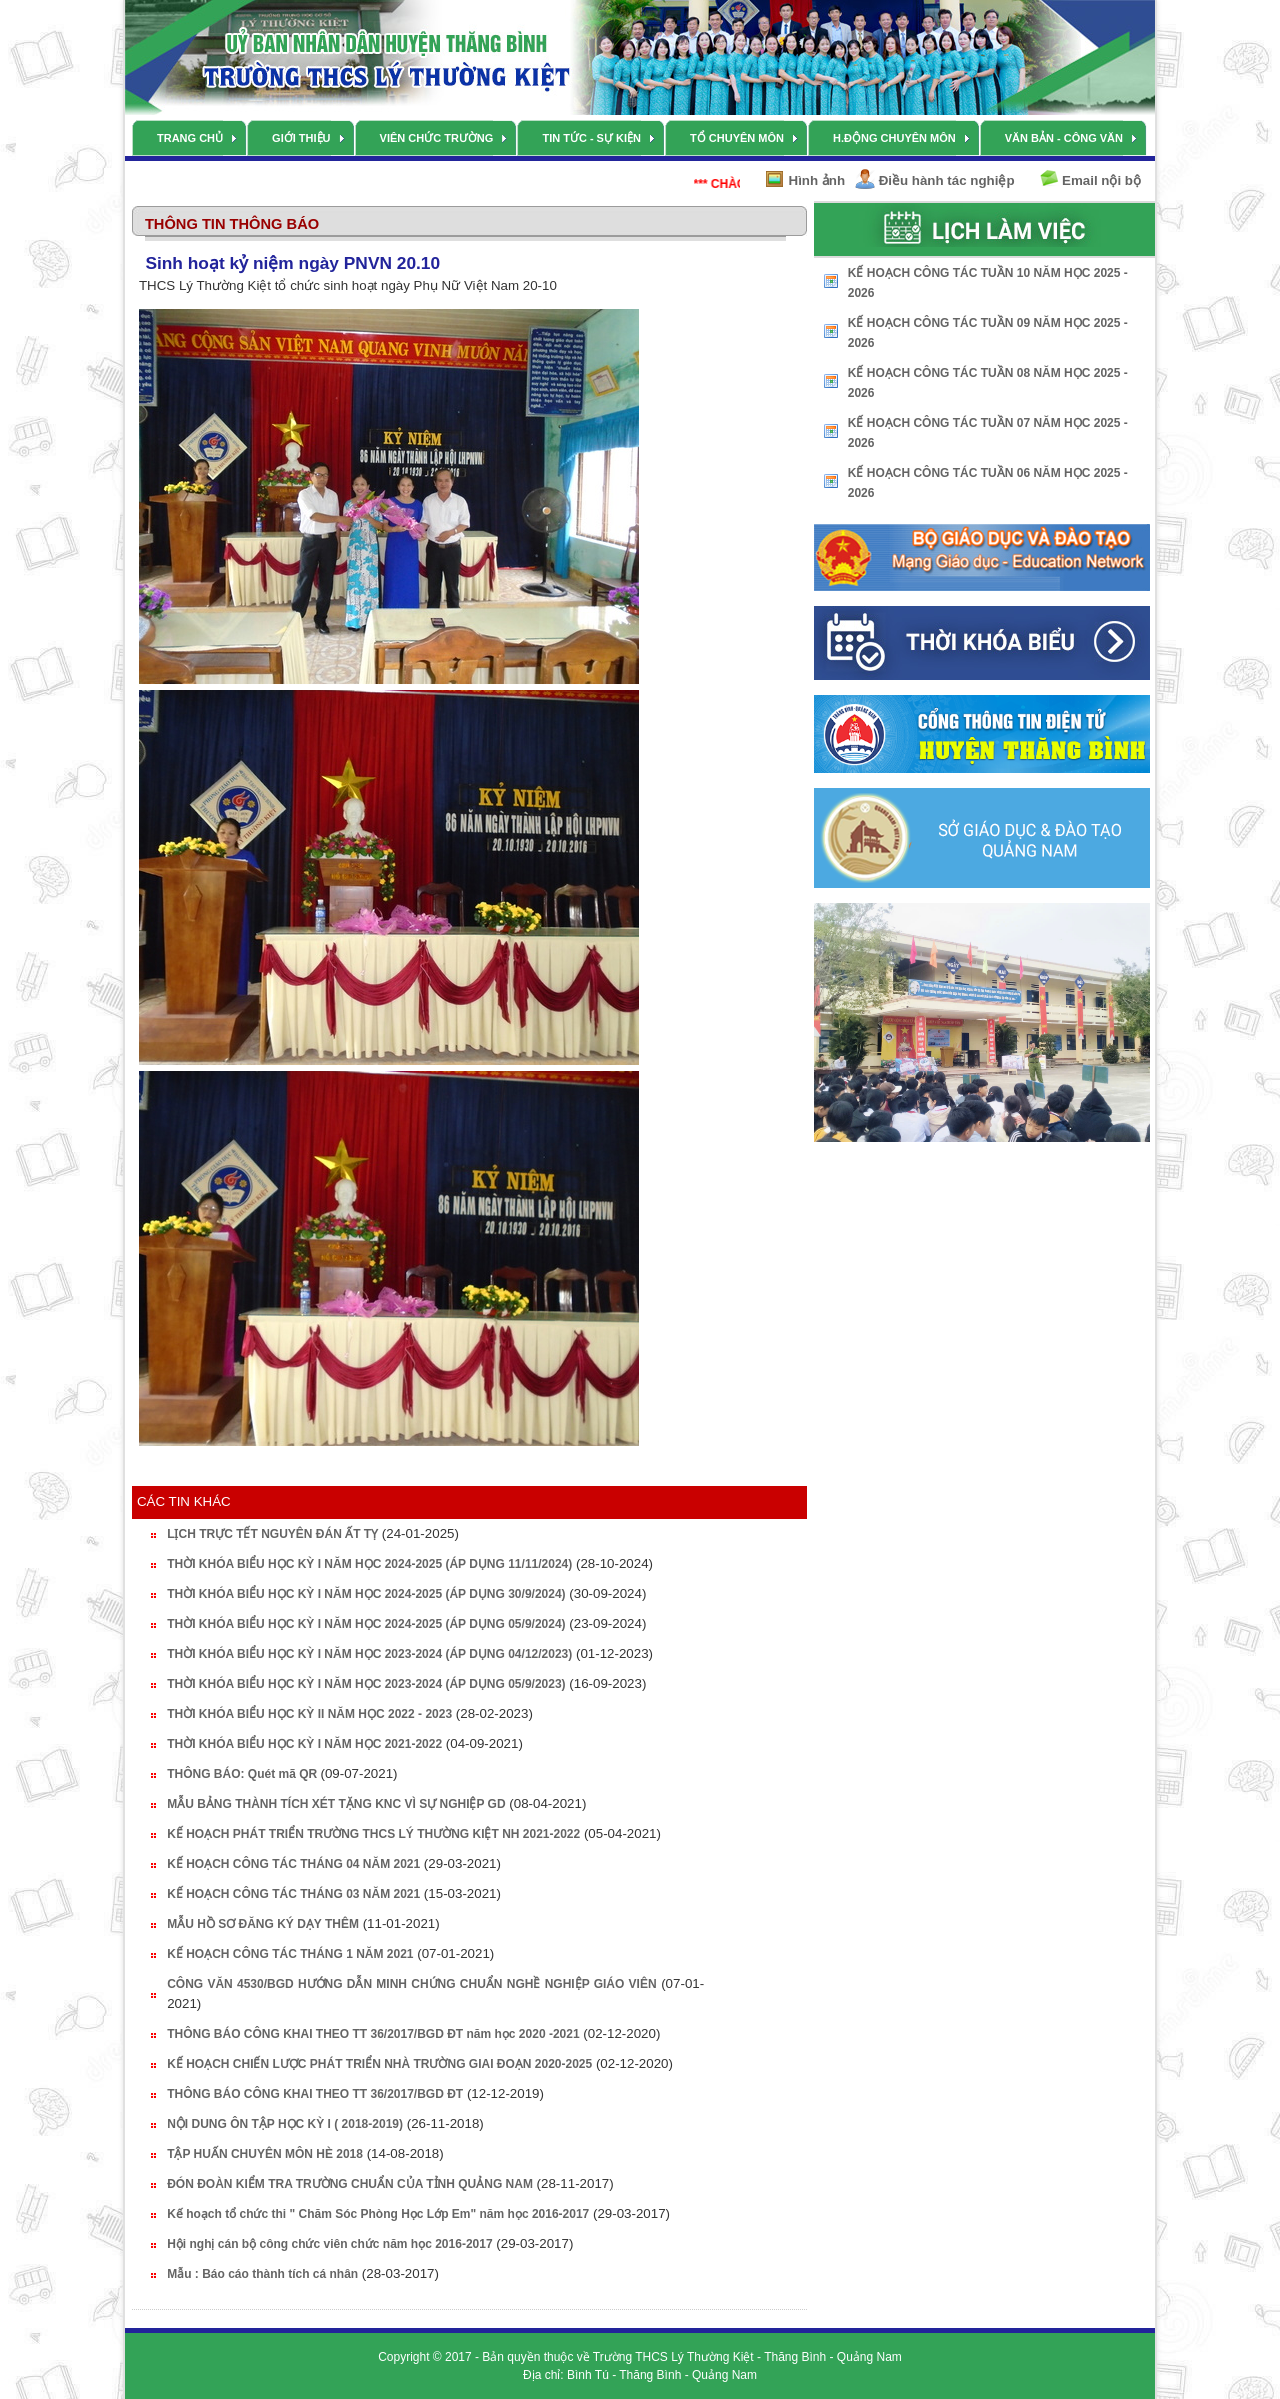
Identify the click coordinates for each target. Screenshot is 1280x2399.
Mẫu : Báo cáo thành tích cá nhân (262, 2274)
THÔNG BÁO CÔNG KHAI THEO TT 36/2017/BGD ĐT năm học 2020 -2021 (373, 2034)
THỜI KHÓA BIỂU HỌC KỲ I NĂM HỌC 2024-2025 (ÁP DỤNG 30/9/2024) (366, 1594)
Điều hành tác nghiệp (947, 180)
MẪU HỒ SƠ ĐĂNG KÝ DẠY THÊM (263, 1924)
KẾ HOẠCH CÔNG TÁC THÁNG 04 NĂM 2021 (293, 1864)
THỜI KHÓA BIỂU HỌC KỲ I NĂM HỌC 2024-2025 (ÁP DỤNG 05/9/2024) (366, 1624)
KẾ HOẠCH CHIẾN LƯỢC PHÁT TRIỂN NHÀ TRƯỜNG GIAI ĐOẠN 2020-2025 (379, 2064)
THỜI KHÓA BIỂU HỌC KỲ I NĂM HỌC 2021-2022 (304, 1744)
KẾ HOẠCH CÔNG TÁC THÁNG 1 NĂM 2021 (290, 1954)
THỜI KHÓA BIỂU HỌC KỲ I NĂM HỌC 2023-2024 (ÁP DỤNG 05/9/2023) (366, 1684)
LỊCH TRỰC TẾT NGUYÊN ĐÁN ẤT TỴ (272, 1534)
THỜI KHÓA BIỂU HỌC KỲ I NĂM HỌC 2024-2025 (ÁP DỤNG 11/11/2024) (369, 1564)
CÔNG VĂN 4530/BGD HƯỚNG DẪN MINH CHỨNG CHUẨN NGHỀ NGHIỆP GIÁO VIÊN (411, 1984)
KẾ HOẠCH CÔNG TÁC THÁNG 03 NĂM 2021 (293, 1894)
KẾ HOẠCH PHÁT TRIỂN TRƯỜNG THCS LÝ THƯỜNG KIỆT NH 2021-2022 (373, 1834)
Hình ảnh (817, 180)
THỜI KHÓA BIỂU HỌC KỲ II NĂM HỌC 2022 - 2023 (309, 1714)
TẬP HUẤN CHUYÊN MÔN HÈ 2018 (265, 2154)
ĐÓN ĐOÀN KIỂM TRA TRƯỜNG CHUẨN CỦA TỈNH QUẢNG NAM (350, 2184)
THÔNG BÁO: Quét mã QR (243, 1774)
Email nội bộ (1101, 180)
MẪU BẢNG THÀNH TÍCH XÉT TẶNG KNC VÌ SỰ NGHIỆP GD (336, 1804)
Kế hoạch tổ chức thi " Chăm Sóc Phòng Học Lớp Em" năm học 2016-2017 (378, 2214)
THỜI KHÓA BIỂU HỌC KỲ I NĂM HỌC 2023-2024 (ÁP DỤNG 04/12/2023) (369, 1654)
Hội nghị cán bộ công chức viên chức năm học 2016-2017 (329, 2244)
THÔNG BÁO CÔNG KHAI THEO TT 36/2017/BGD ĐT (315, 2094)
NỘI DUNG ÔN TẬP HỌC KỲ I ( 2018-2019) (285, 2124)
